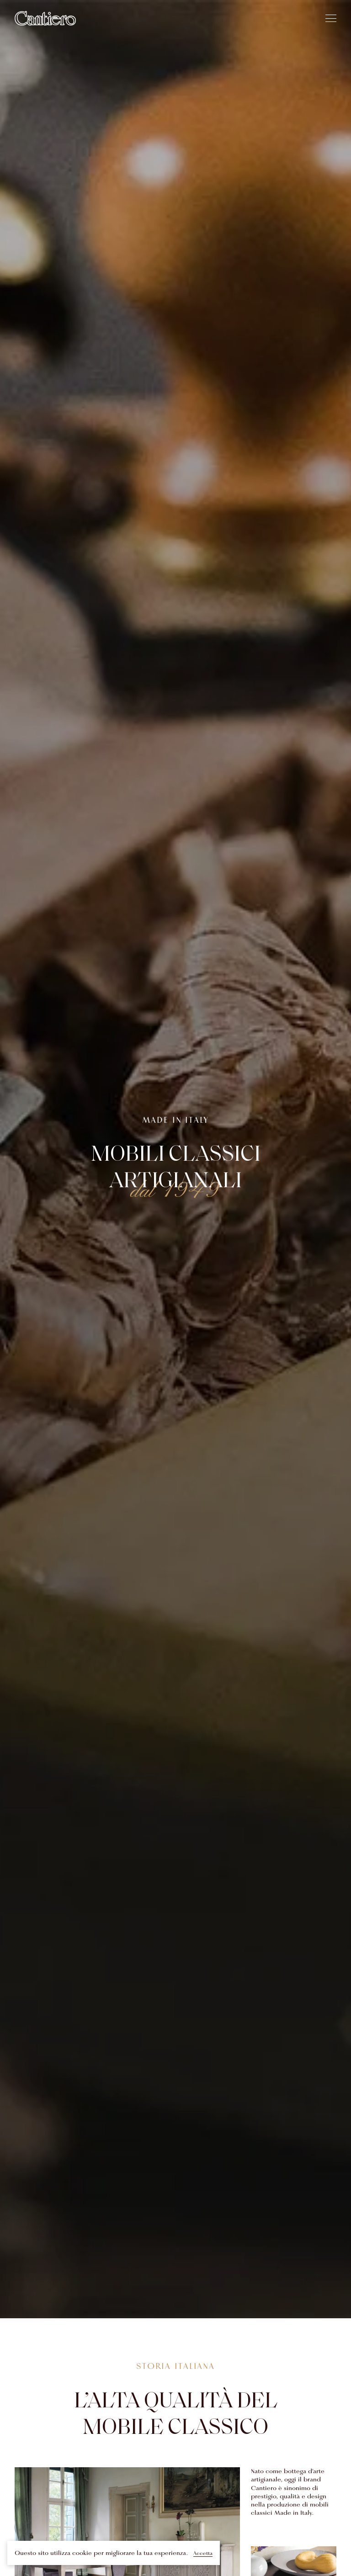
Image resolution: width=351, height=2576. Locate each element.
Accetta (203, 2553)
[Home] (45, 18)
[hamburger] (330, 18)
